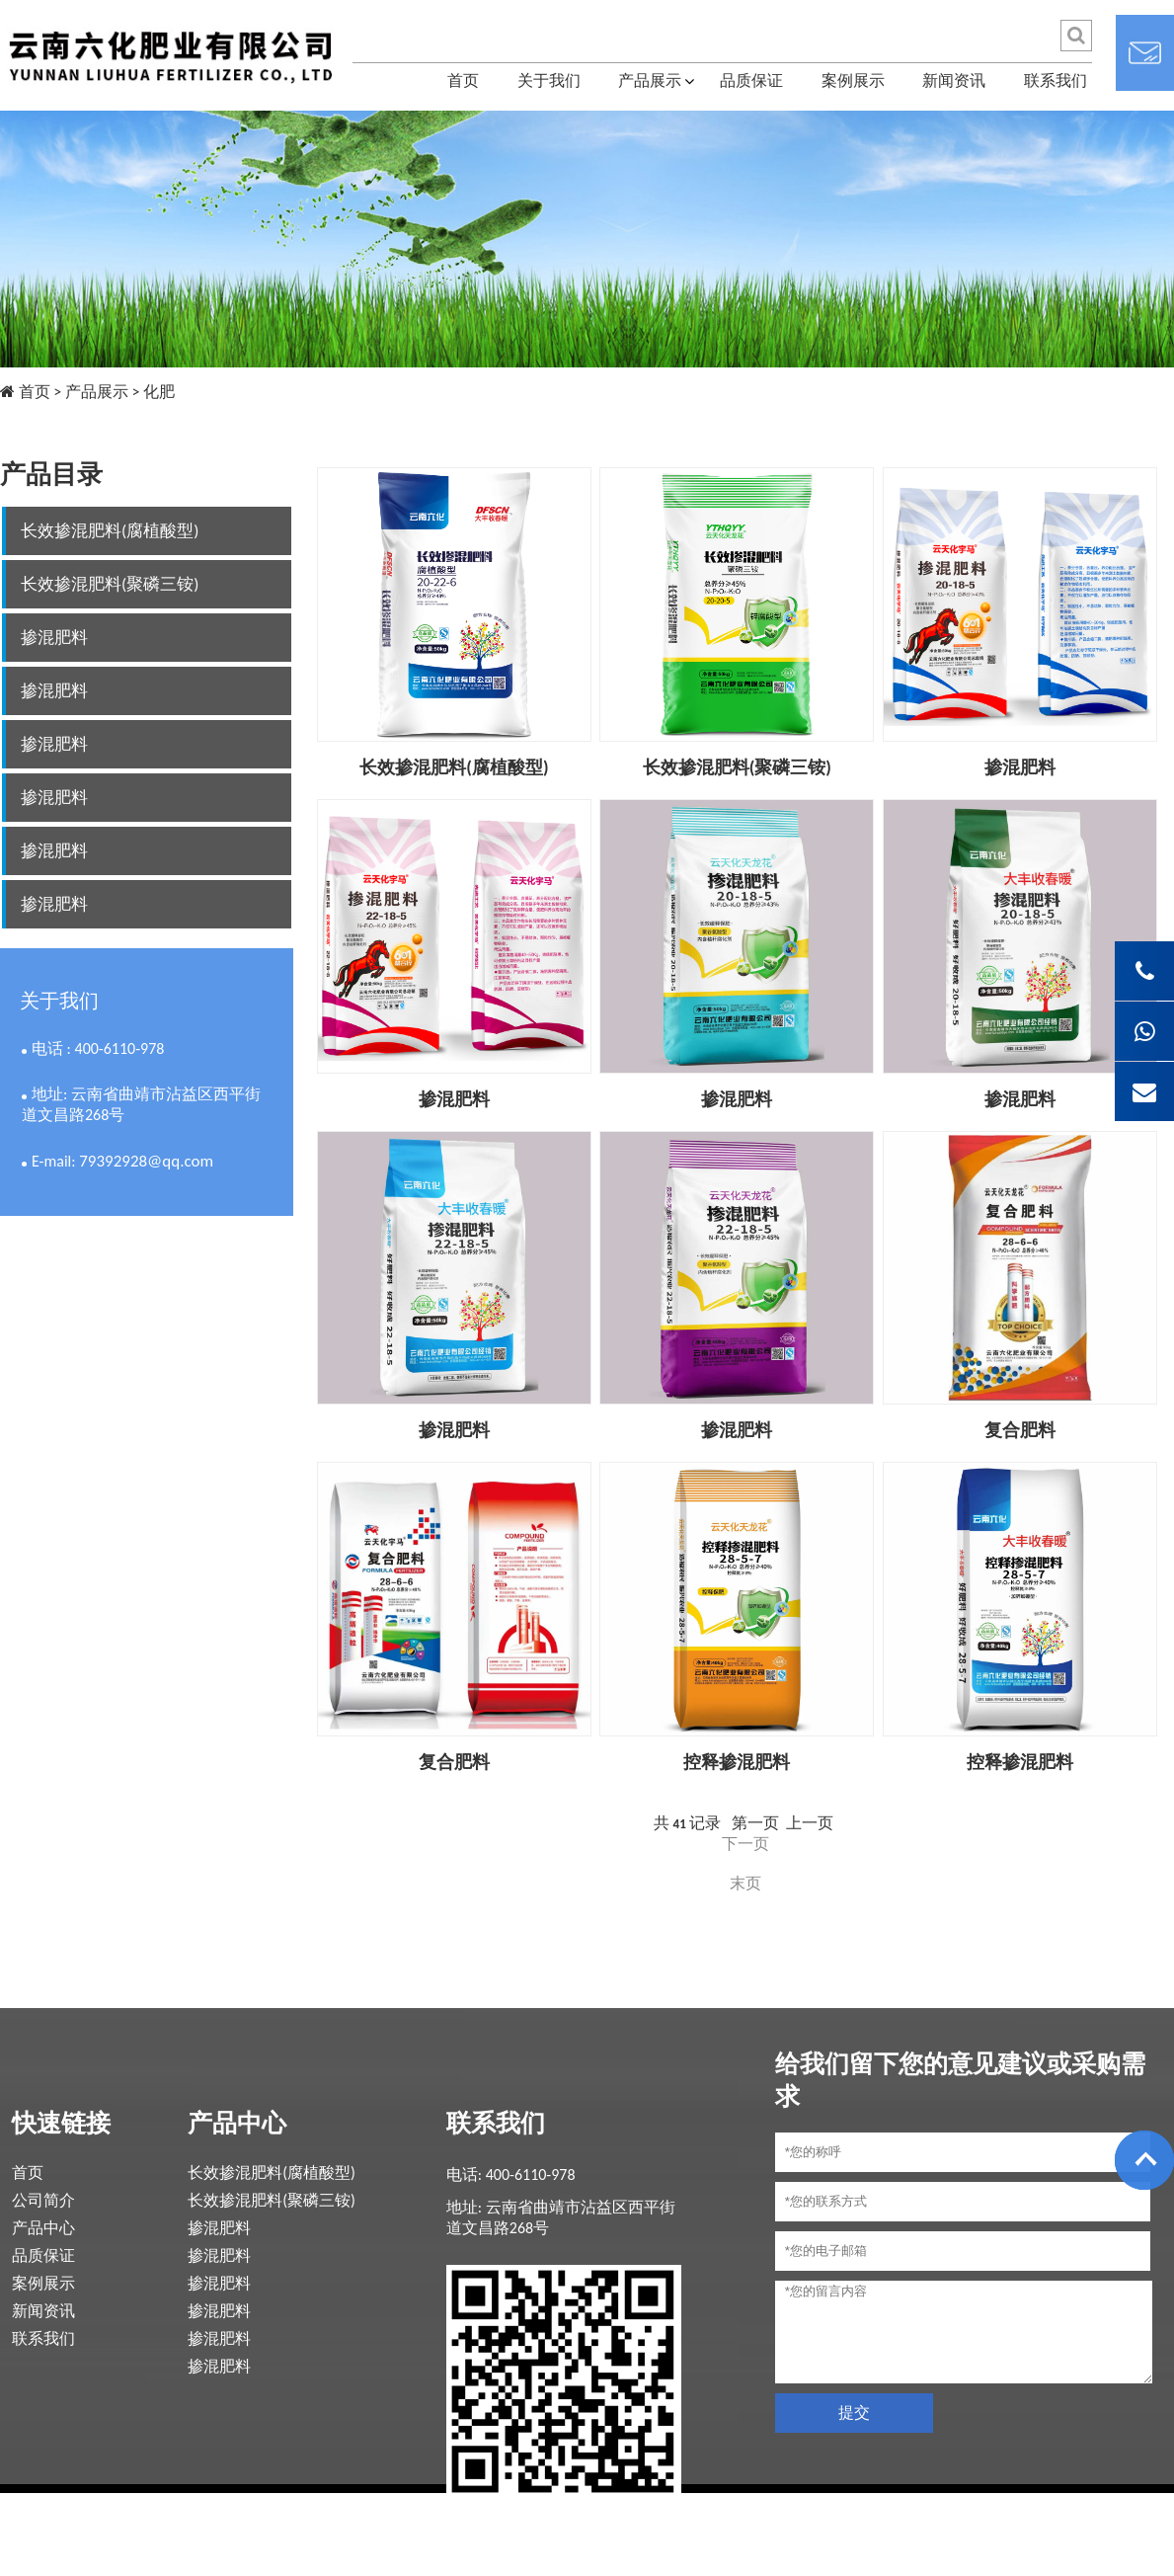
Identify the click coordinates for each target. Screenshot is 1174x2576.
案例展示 (853, 80)
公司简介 (43, 2200)
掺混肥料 (54, 637)
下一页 (745, 1843)
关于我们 (549, 80)
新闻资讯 (953, 80)
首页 (463, 80)
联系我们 (1055, 80)
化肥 (159, 391)
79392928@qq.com (146, 1161)
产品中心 (43, 2227)
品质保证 (751, 80)
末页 (745, 1883)
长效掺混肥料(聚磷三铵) (109, 584)
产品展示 (649, 80)
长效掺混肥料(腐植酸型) (109, 531)
